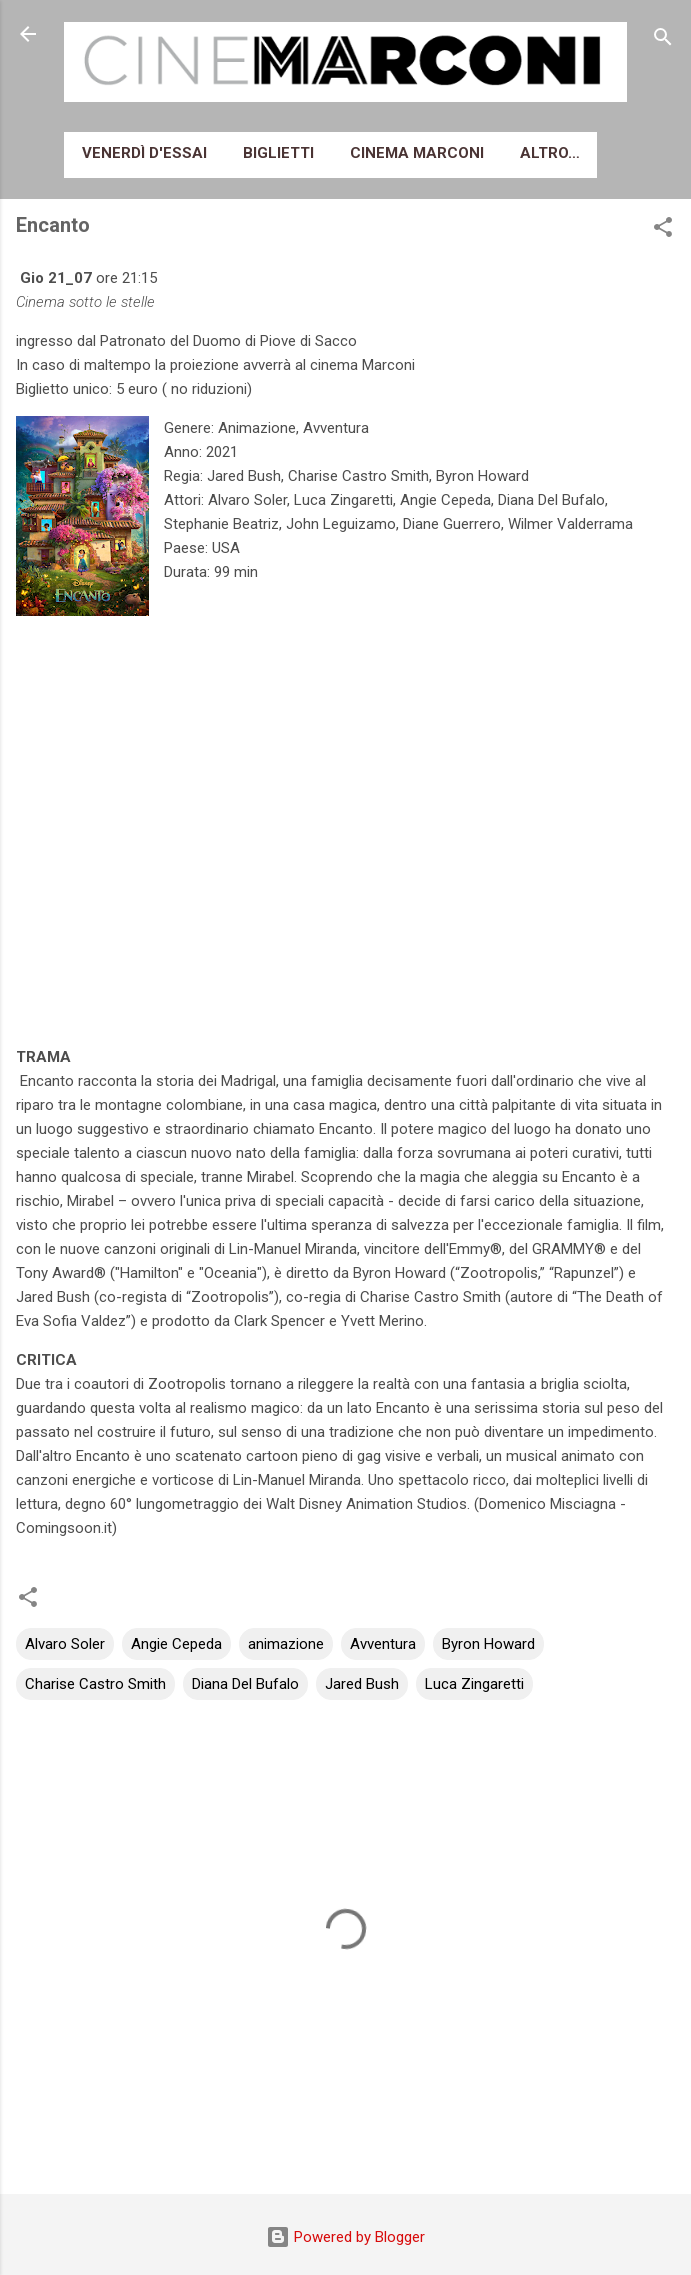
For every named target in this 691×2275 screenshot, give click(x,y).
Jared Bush (362, 1684)
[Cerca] (663, 40)
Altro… (550, 153)
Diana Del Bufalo (245, 1684)
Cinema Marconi (417, 153)
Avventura (383, 1644)
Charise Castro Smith (95, 1684)
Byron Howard (488, 1644)
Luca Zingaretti (474, 1684)
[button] (663, 230)
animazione (286, 1644)
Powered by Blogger (345, 2237)
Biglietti (278, 153)
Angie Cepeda (176, 1644)
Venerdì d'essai (144, 153)
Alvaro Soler (65, 1644)
